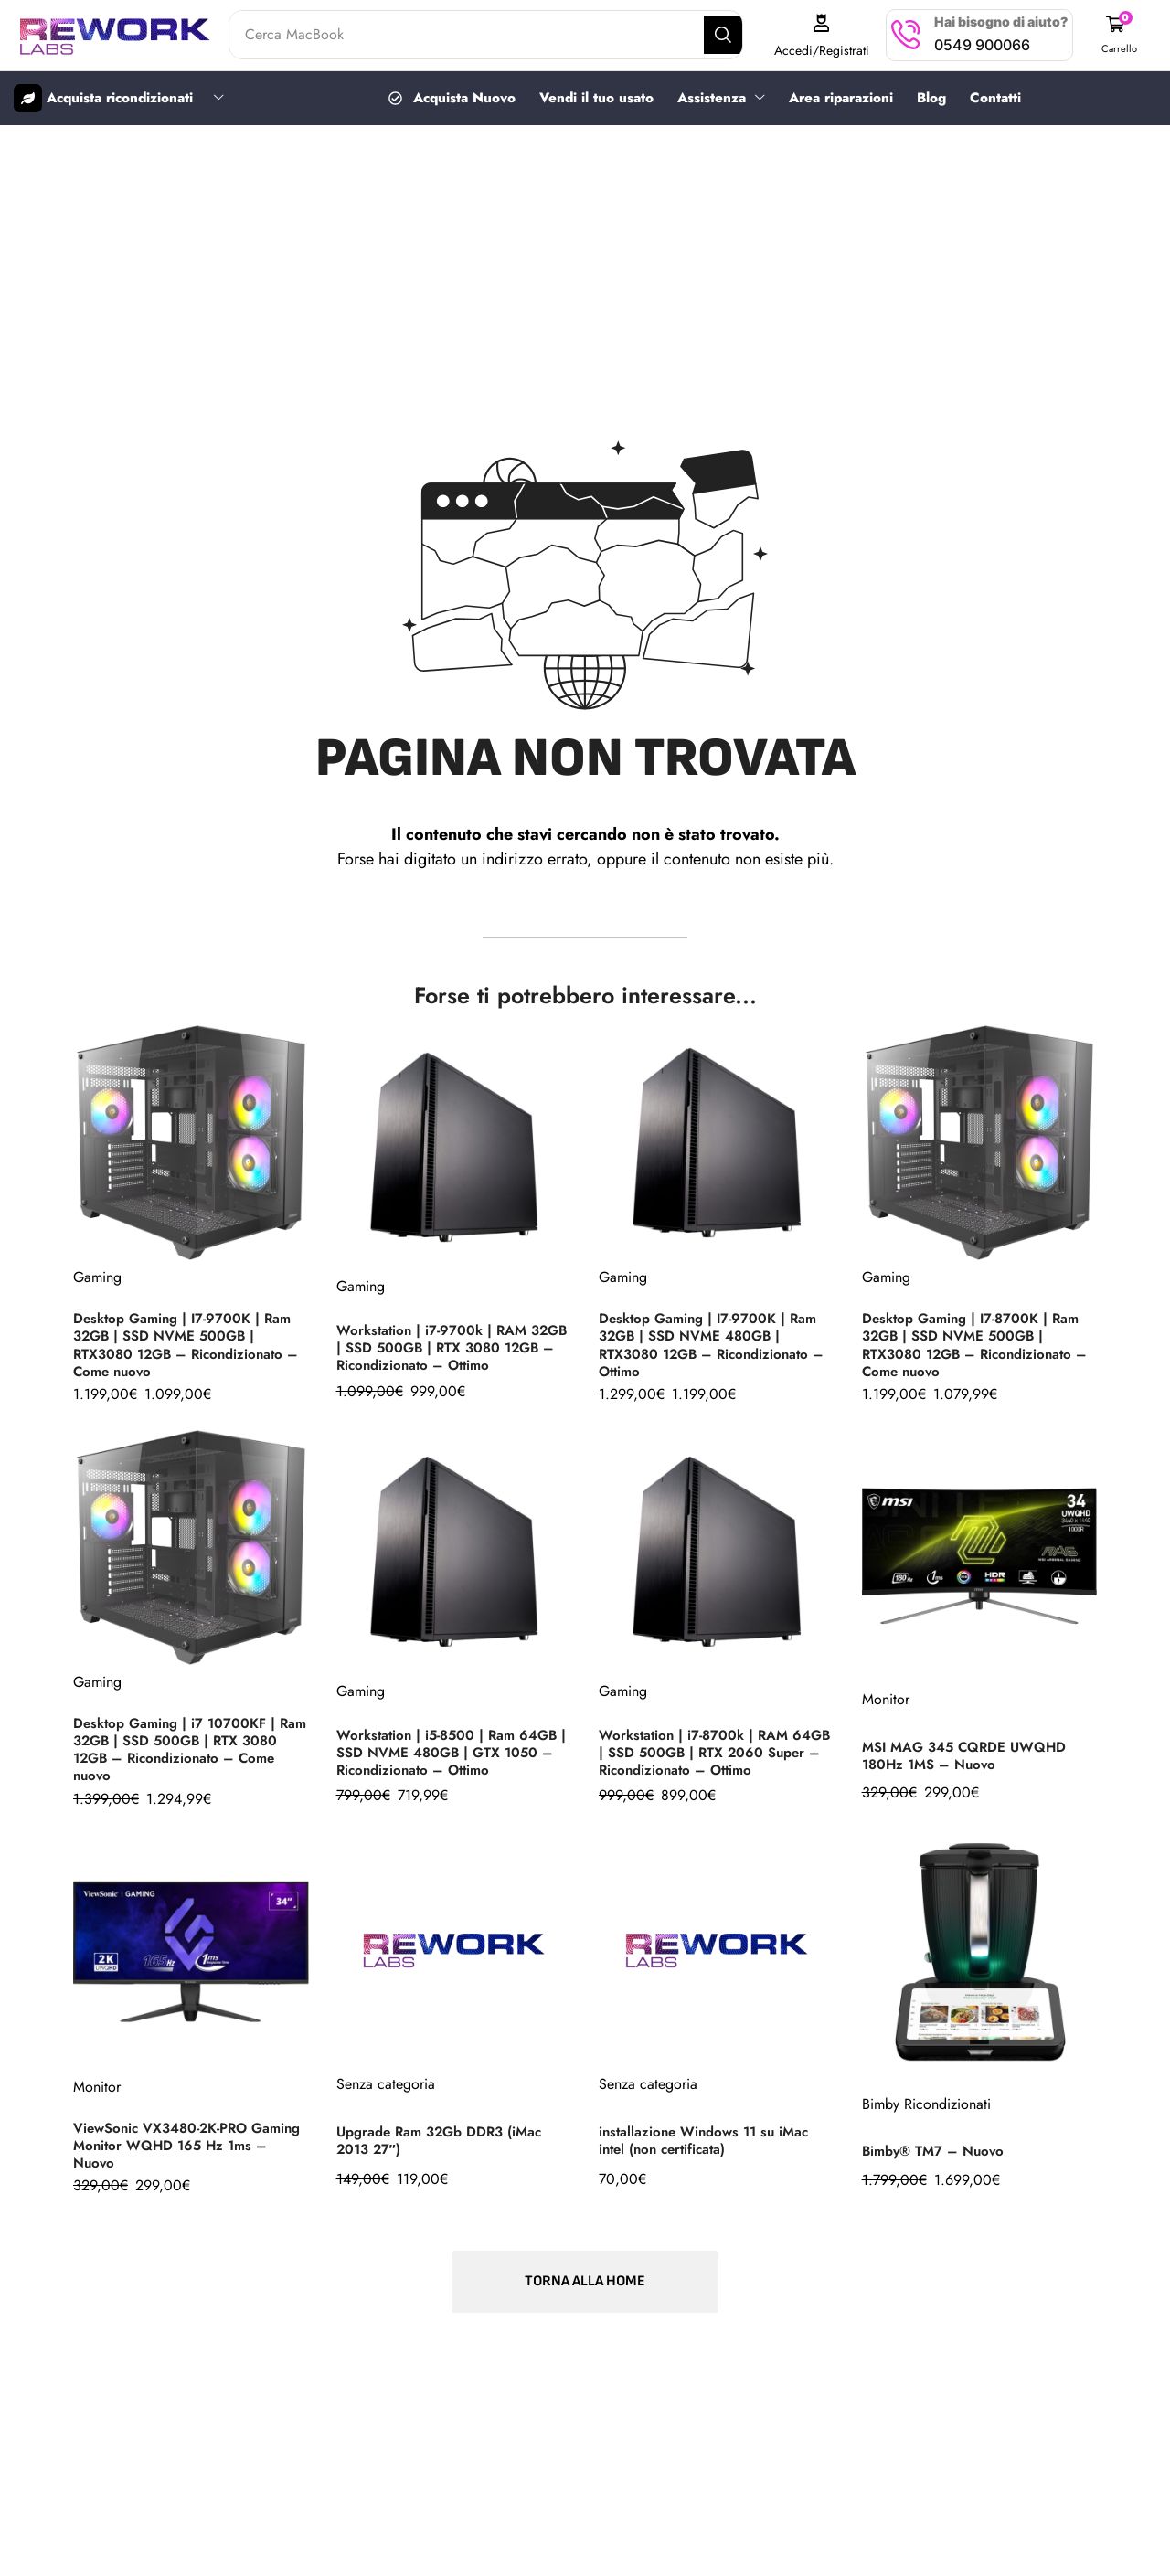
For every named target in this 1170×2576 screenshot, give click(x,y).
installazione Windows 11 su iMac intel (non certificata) (709, 2139)
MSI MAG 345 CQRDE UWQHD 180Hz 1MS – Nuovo (970, 1754)
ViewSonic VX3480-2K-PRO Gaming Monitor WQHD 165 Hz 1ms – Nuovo (180, 2144)
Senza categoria (385, 2083)
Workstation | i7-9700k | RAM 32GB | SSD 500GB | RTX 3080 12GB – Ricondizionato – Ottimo (446, 1346)
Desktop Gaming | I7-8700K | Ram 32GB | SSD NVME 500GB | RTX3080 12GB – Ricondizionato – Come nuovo (976, 1343)
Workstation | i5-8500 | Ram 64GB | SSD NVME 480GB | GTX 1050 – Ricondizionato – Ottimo (452, 1751)
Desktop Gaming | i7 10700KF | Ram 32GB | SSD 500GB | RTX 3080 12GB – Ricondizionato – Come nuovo (179, 1748)
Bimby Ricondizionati (926, 2103)
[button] (1121, 35)
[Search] (737, 34)
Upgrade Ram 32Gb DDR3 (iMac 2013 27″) (445, 2139)
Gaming (97, 1276)
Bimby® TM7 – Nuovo (937, 2149)
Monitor (885, 1698)
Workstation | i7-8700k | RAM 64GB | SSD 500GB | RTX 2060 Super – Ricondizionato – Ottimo (710, 1751)
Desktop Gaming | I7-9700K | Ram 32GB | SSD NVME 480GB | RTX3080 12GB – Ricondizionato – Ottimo (713, 1343)
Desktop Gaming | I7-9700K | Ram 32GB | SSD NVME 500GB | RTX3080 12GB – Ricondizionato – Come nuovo (188, 1343)
